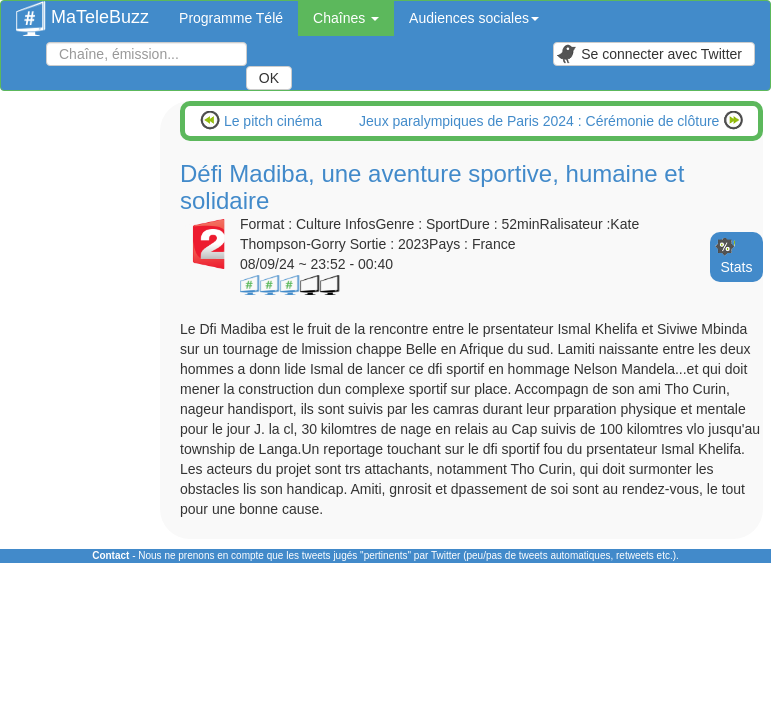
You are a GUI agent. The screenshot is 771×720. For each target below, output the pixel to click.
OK (269, 78)
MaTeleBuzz (82, 11)
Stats (737, 267)
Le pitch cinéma (271, 121)
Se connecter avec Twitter (649, 54)
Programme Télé (231, 18)
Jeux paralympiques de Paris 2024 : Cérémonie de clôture (541, 121)
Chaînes (346, 18)
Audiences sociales (474, 18)
